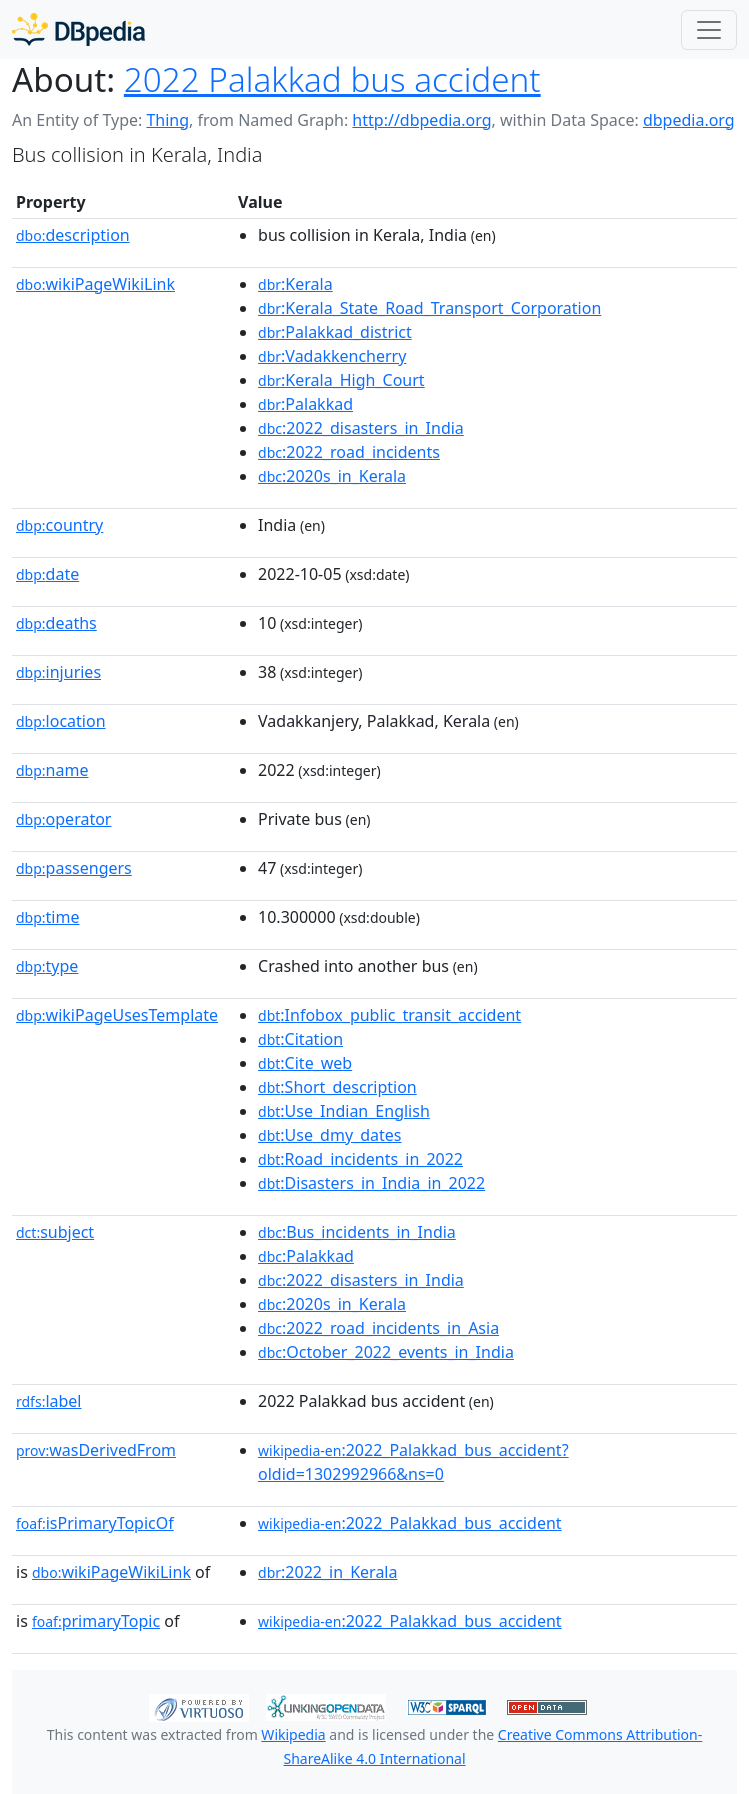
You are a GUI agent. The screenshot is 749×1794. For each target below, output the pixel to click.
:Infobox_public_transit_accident (389, 1015)
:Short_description (337, 1087)
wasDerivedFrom (96, 1450)
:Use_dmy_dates (329, 1135)
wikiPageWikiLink (95, 284)
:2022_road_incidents (349, 452)
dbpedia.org (689, 120)
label (49, 1401)
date (47, 574)
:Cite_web (305, 1063)
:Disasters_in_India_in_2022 (371, 1183)
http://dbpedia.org (421, 120)
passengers (74, 868)
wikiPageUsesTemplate (117, 1015)
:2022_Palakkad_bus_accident (410, 1523)
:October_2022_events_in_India (386, 1352)
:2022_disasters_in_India (361, 428)
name (52, 770)
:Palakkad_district (335, 332)
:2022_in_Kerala (327, 1572)
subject (55, 1232)
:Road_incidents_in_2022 (360, 1159)
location (61, 721)
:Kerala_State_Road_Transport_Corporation (429, 308)
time (47, 917)
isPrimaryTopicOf (95, 1523)
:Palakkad (305, 404)
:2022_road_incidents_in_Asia (378, 1328)
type (47, 966)
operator (63, 819)
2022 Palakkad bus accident (332, 79)
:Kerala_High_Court (341, 380)
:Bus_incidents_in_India (357, 1232)
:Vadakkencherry (332, 356)
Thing (167, 120)
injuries (58, 672)
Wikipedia (293, 1734)
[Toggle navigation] (709, 30)
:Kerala (295, 284)
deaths (56, 623)
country (59, 525)
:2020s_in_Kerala (332, 476)
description (73, 235)
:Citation (300, 1039)
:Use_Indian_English (344, 1111)
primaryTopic (96, 1621)
